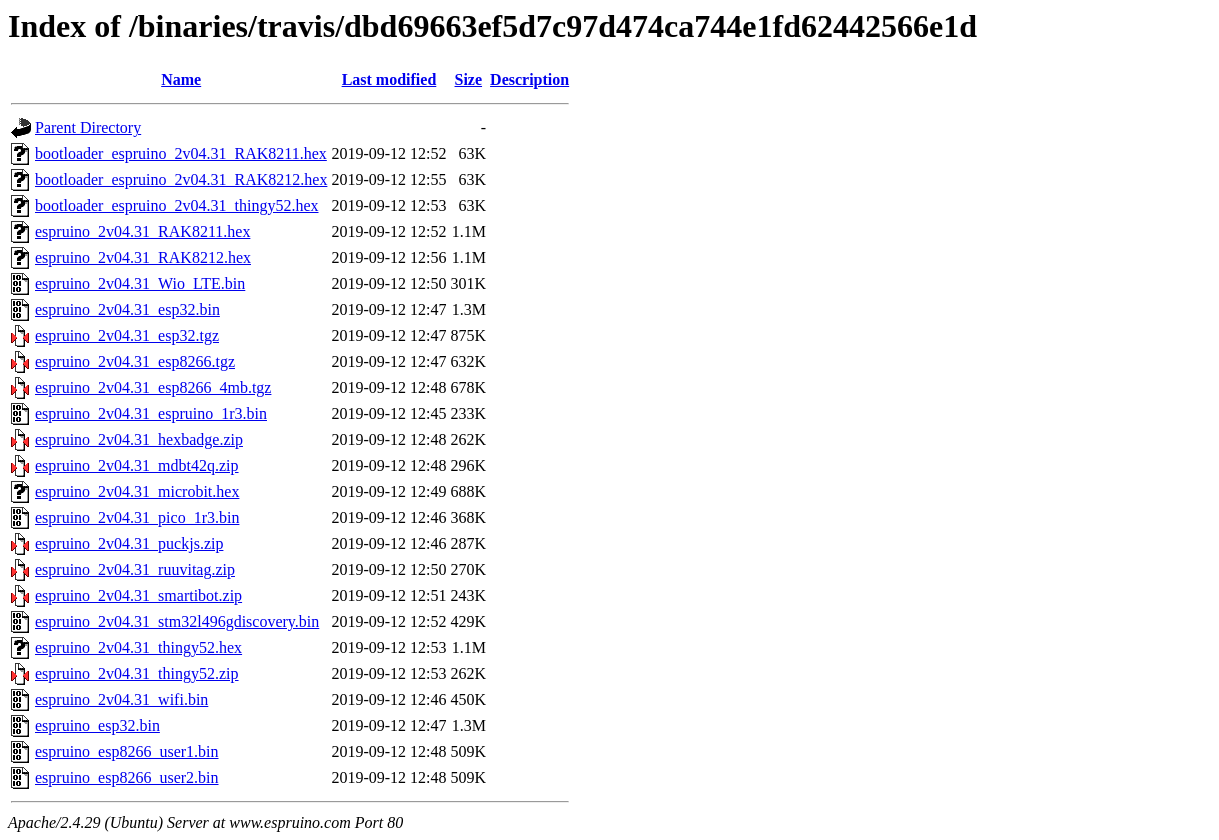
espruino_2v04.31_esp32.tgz (127, 335)
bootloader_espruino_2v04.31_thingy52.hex (177, 205)
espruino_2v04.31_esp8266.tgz (135, 361)
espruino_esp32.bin (97, 725)
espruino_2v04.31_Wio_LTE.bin (140, 283)
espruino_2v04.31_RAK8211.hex (142, 231)
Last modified (389, 79)
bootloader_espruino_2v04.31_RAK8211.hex (181, 153)
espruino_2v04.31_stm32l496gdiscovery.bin (177, 621)
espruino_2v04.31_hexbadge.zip (139, 439)
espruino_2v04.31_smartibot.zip (138, 595)
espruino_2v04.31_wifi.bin (121, 699)
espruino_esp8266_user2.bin (127, 777)
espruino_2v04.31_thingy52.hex (138, 647)
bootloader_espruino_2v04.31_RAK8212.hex (181, 179)
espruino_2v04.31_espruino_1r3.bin (151, 413)
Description (529, 79)
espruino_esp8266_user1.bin (127, 751)
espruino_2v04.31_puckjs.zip (129, 543)
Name (181, 79)
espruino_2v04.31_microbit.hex (137, 491)
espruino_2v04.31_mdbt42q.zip (137, 465)
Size (469, 79)
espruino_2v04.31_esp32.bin (127, 309)
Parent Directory (88, 127)
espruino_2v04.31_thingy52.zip (137, 673)
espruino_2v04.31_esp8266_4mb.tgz (153, 387)
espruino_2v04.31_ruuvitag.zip (135, 569)
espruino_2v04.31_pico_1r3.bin (137, 517)
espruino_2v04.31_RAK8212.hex (143, 257)
